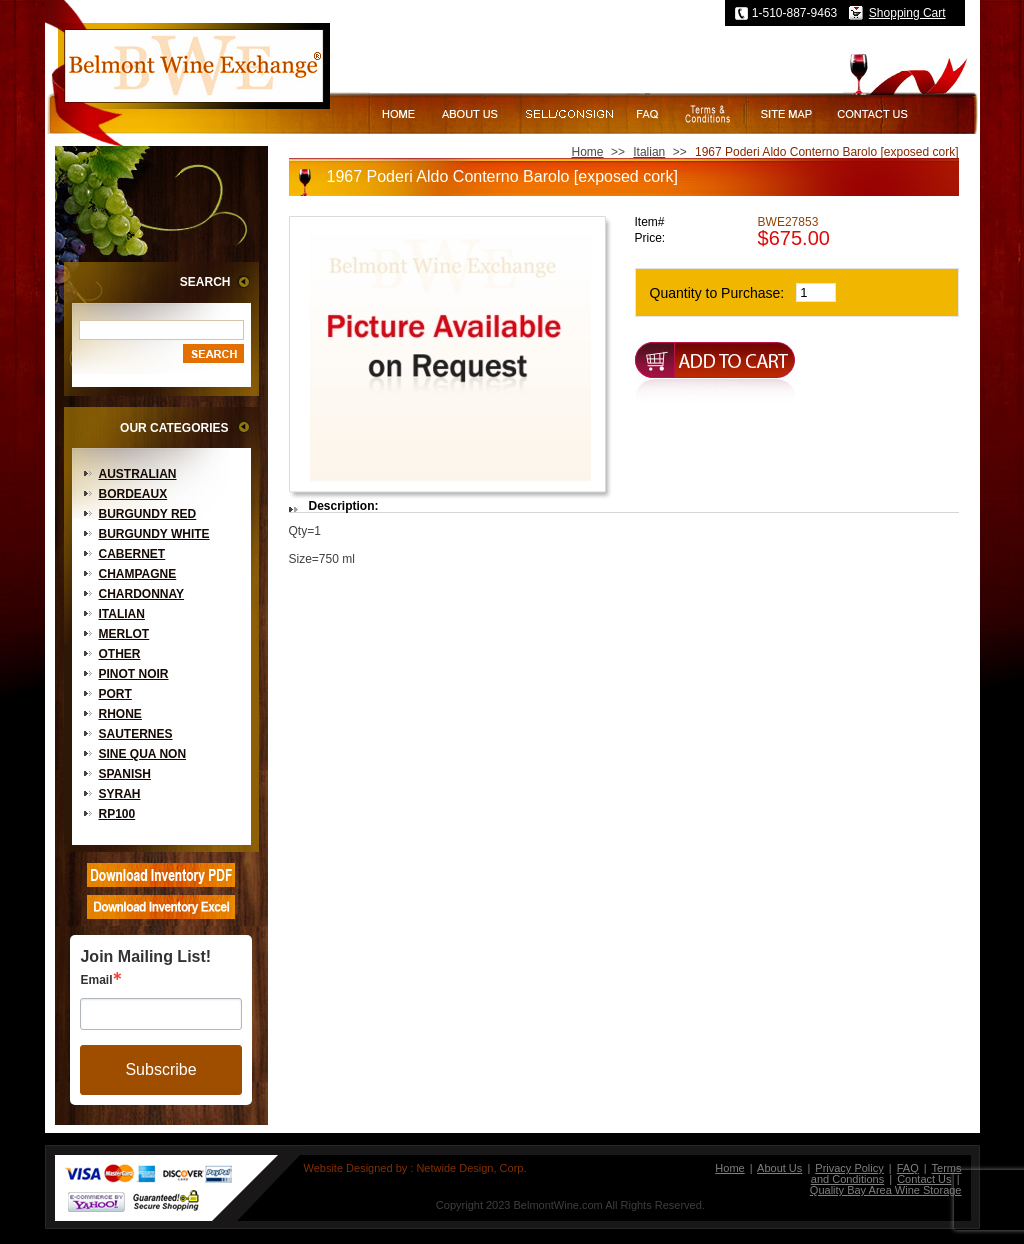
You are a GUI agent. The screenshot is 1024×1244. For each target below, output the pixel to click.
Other (120, 654)
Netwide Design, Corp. (471, 1168)
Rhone (120, 714)
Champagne (138, 574)
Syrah (120, 794)
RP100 (117, 814)
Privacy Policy (849, 1168)
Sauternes (136, 734)
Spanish (125, 774)
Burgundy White (154, 534)
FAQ (908, 1168)
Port (115, 694)
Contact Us (924, 1179)
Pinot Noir (134, 674)
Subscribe (160, 1069)
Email (96, 980)
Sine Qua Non (143, 754)
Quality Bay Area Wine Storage (886, 1190)
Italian (122, 614)
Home (588, 152)
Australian (138, 474)
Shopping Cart (907, 13)
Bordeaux (133, 494)
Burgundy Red (148, 514)
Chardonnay (142, 594)
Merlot (124, 634)
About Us (779, 1168)
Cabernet (132, 554)
